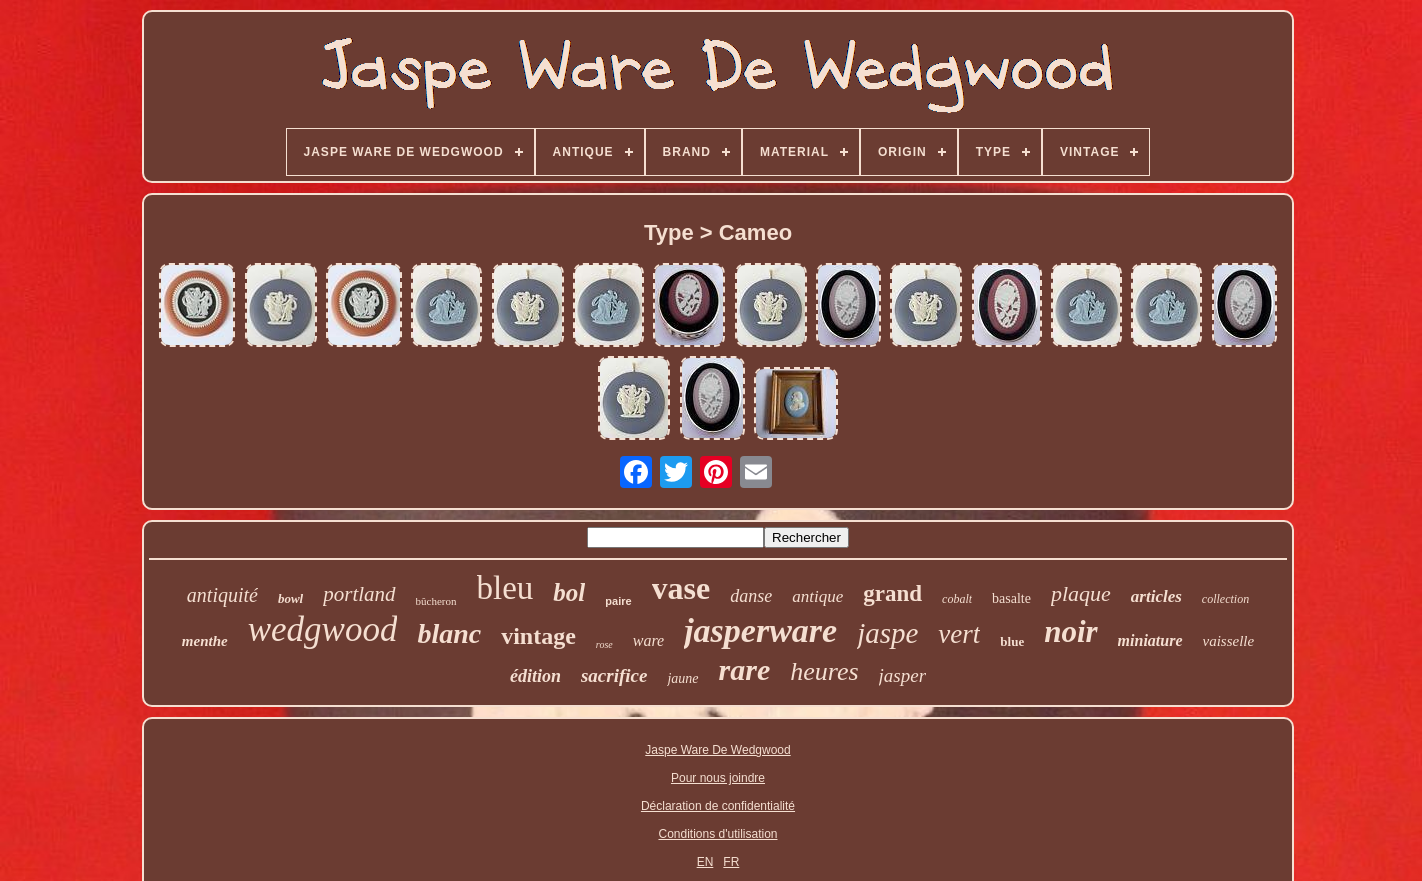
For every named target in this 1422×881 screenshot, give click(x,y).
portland (359, 594)
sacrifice (614, 675)
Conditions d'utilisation (717, 834)
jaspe (887, 633)
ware (648, 640)
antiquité (222, 595)
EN (705, 862)
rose (604, 644)
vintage (538, 636)
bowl (290, 598)
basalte (1011, 598)
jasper (903, 675)
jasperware (760, 630)
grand (892, 593)
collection (1225, 599)
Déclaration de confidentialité (718, 806)
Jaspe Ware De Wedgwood (717, 750)
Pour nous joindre (718, 778)
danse (751, 596)
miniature (1150, 640)
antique (817, 596)
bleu (505, 588)
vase (681, 588)
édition (535, 676)
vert (959, 634)
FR (731, 862)
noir (1070, 631)
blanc (449, 633)
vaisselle (1229, 641)
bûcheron (436, 601)
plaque (1081, 593)
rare (745, 669)
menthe (205, 641)
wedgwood (323, 629)
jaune (682, 678)
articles (1156, 596)
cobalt (957, 599)
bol (569, 592)
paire (618, 601)
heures (824, 671)
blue (1012, 641)
